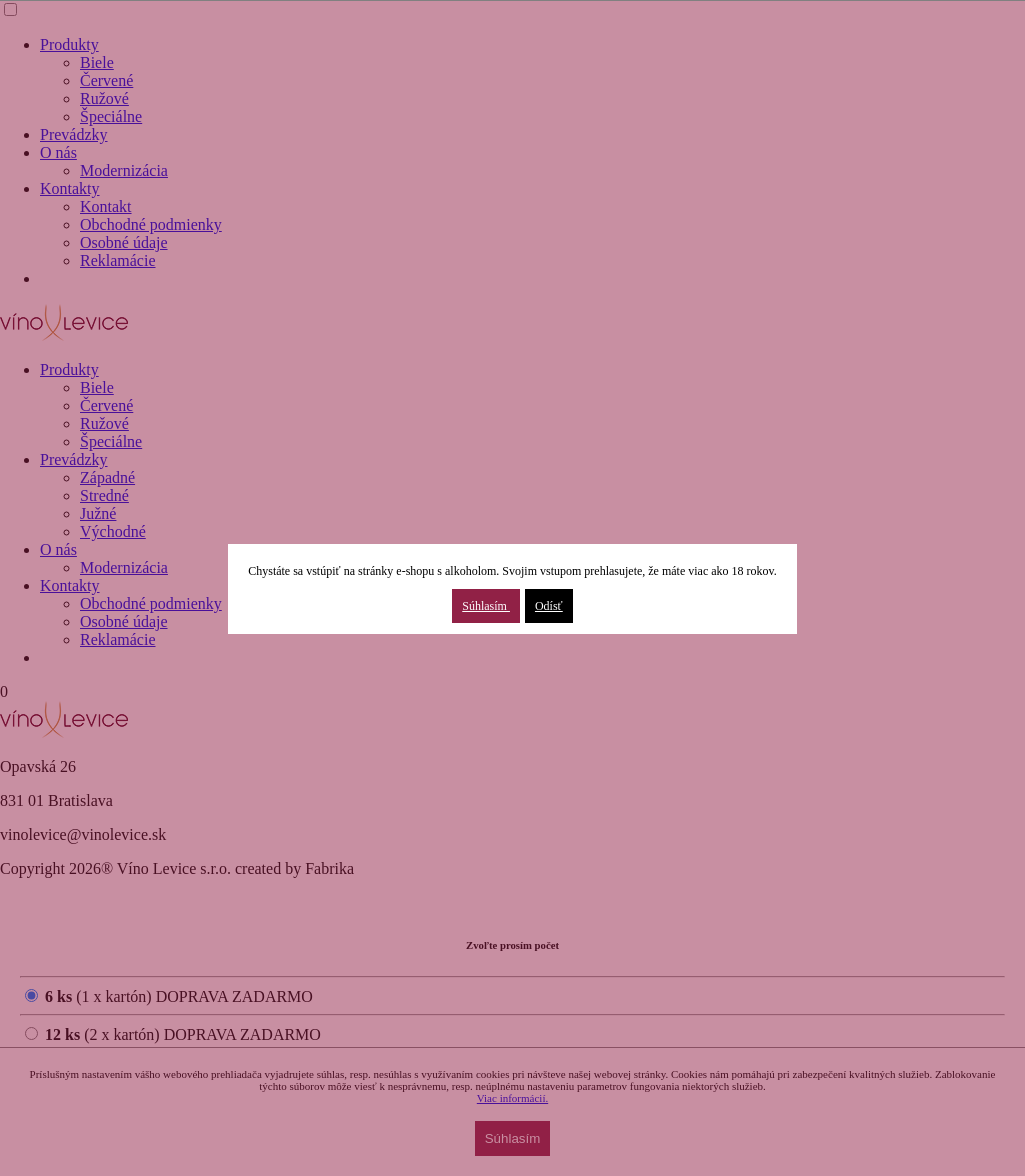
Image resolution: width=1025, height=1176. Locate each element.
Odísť (549, 606)
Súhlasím (486, 606)
